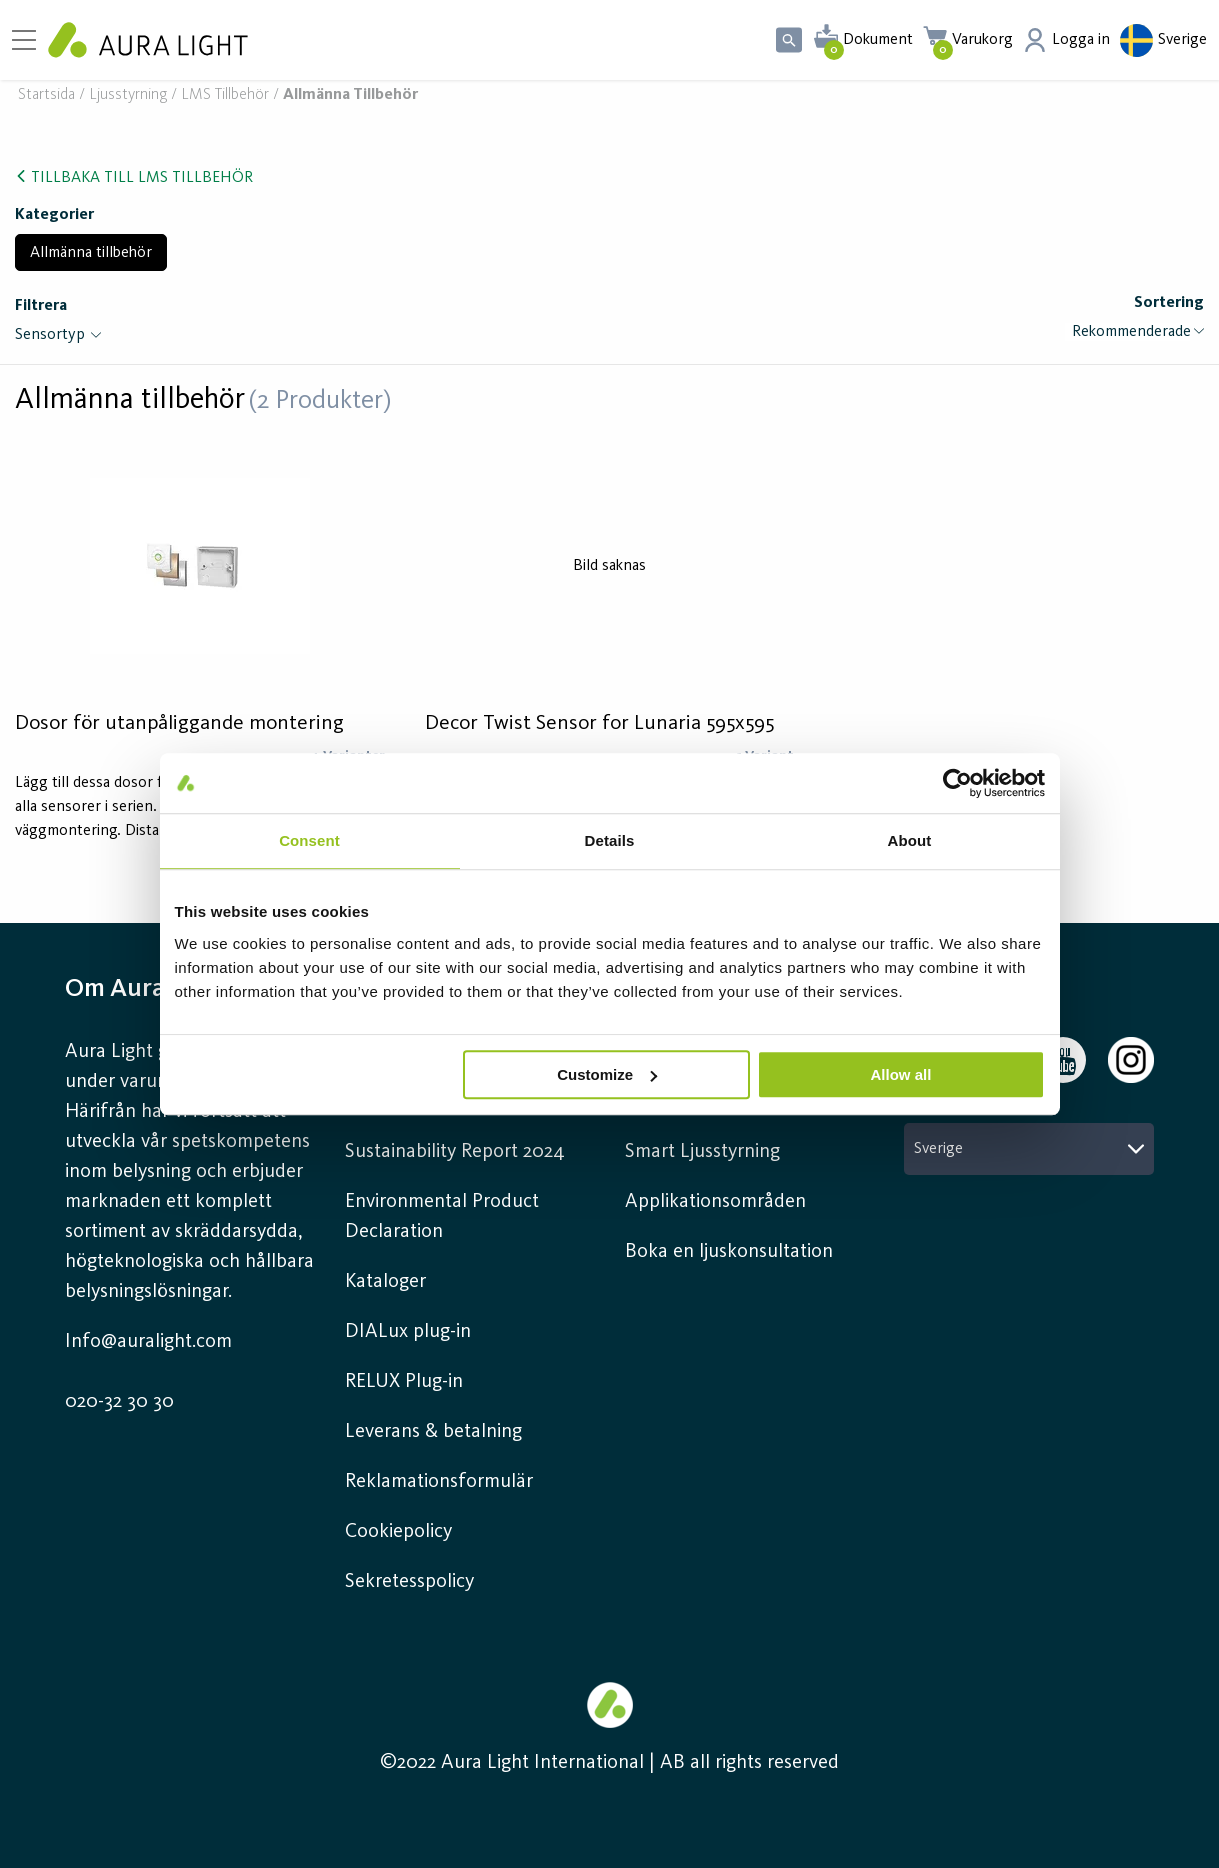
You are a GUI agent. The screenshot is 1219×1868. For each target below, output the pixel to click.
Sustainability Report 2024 (455, 1152)
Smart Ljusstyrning (702, 1152)
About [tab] (910, 840)
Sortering (1169, 303)
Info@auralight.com (148, 1342)
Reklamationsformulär (439, 1482)
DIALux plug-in (408, 1332)
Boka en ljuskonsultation (729, 1252)
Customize (607, 1074)
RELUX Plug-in (404, 1382)
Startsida (46, 95)
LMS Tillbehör (225, 95)
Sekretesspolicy (409, 1582)
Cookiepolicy (398, 1532)
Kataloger (385, 1282)
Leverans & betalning (433, 1432)
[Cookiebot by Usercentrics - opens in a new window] (957, 783)
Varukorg (982, 40)
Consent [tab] (309, 840)
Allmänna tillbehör (91, 253)
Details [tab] (610, 840)
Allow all (901, 1074)
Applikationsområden (715, 1202)
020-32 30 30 (119, 1402)
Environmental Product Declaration (442, 1217)
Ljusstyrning (128, 95)
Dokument (878, 40)
